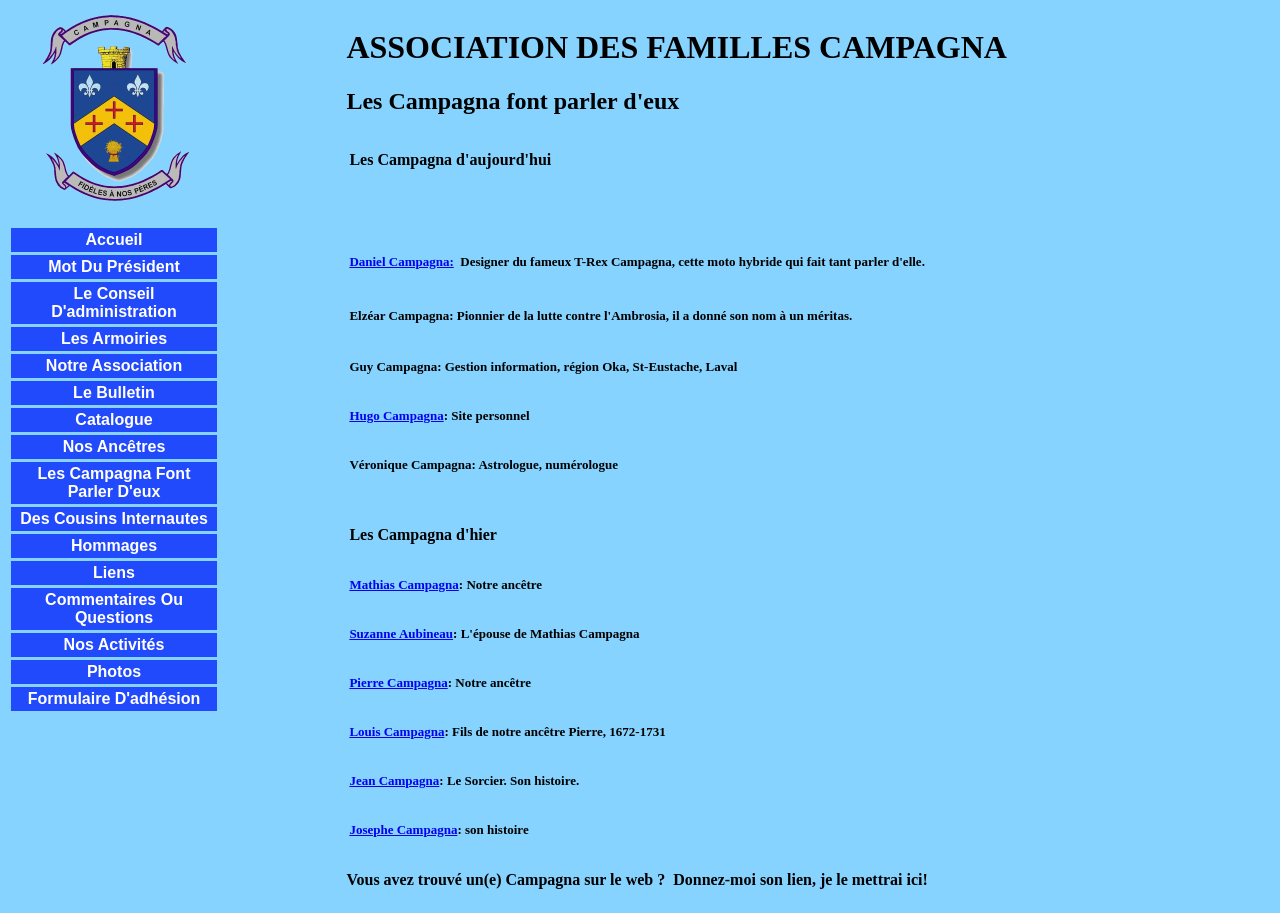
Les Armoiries (114, 338)
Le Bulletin (114, 392)
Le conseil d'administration (114, 302)
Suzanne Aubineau (401, 633)
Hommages (114, 545)
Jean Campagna (394, 780)
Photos (114, 671)
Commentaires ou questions (114, 608)
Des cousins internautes (114, 518)
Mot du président (114, 266)
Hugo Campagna (396, 415)
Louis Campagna (396, 731)
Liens (114, 572)
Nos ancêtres (114, 446)
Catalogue (113, 419)
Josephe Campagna (403, 829)
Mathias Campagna (403, 584)
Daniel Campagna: (401, 261)
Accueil (114, 239)
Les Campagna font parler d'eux (114, 482)
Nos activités (114, 644)
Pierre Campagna (398, 682)
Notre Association (114, 365)
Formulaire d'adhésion (114, 698)
